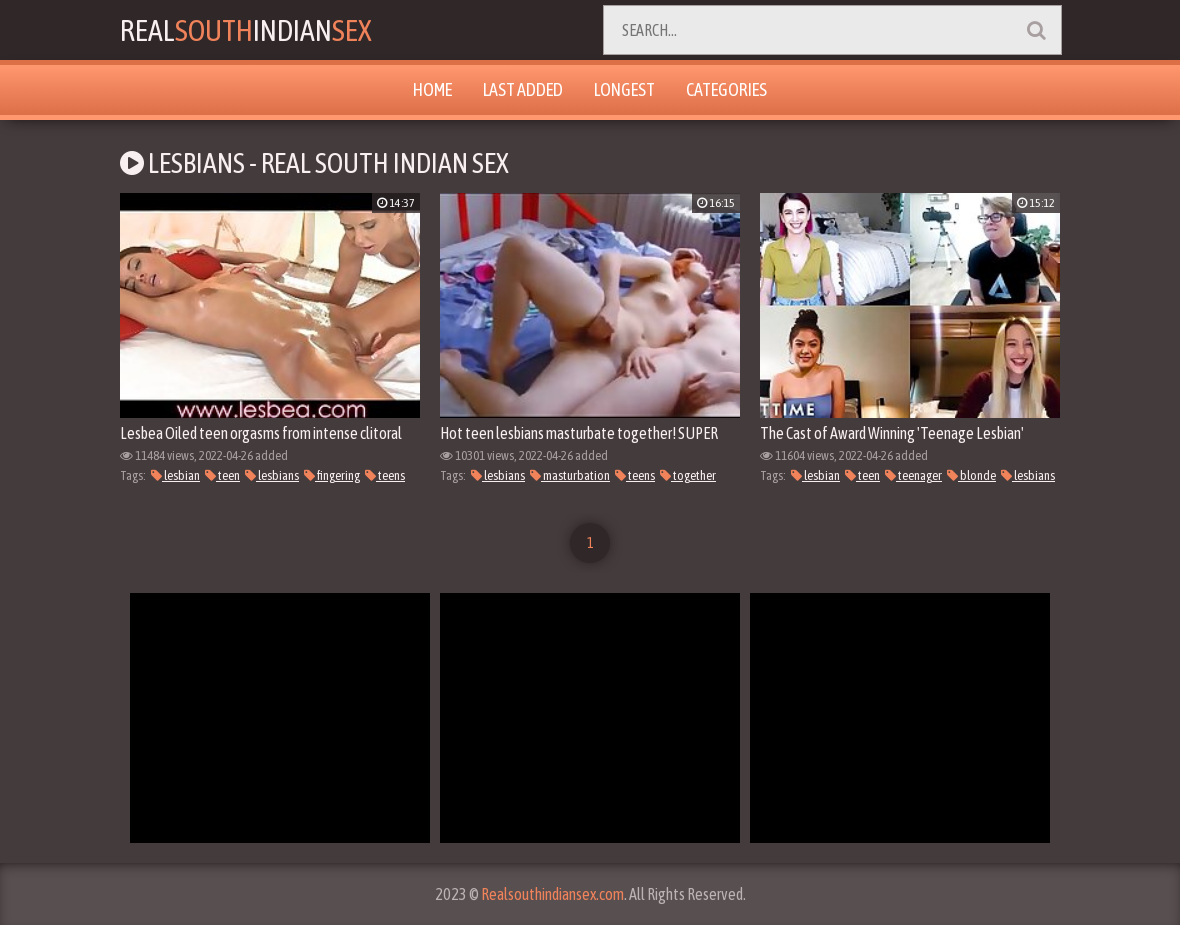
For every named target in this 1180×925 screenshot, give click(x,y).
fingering (332, 475)
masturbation (570, 475)
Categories (726, 89)
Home (432, 89)
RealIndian (246, 30)
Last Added (523, 89)
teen (222, 475)
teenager (913, 475)
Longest (624, 89)
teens (385, 475)
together (688, 475)
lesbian (175, 475)
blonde (971, 475)
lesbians (272, 475)
